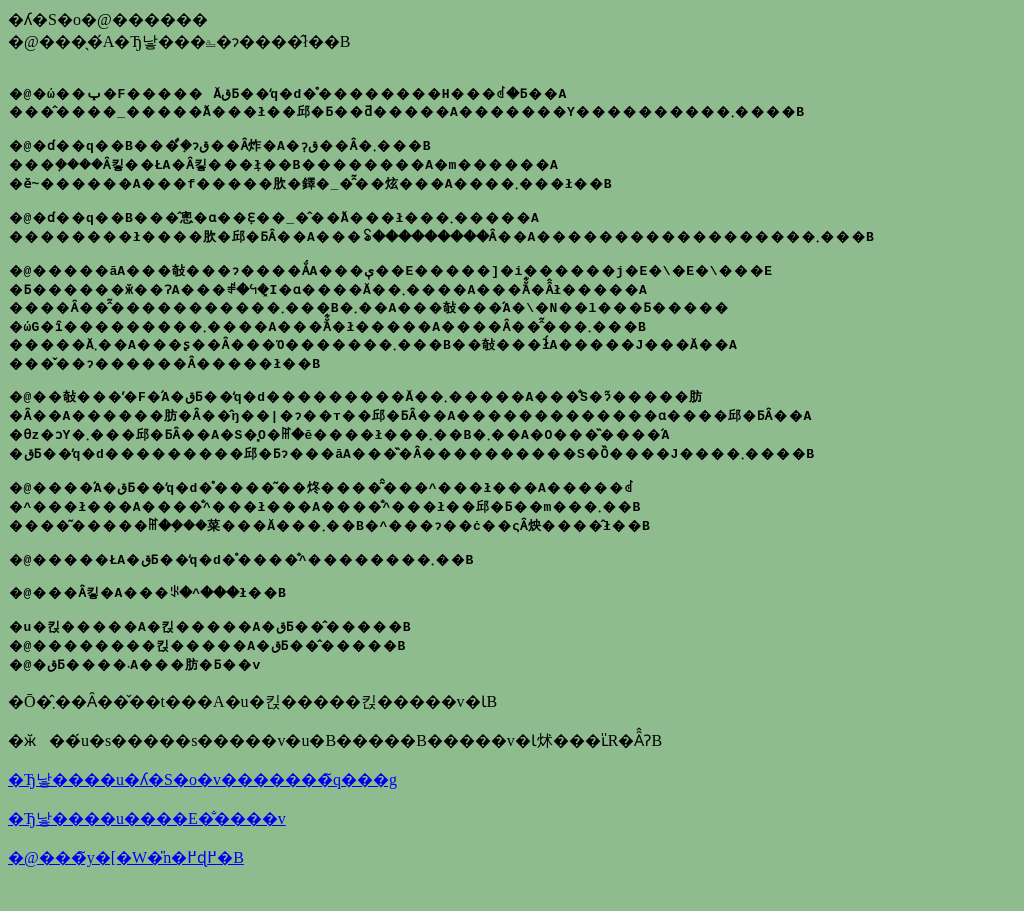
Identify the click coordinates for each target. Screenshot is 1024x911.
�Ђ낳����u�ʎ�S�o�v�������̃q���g (202, 806)
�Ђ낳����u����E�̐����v (147, 845)
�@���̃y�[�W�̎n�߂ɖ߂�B (126, 884)
